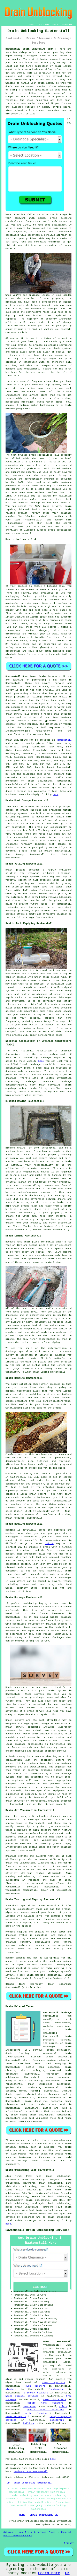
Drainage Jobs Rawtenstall (30, 2471)
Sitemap (8, 2532)
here (55, 794)
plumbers (11, 2389)
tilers (63, 2406)
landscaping (56, 2389)
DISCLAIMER (67, 24)
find (18, 2176)
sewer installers (54, 2399)
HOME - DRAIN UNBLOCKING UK (38, 2515)
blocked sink (55, 586)
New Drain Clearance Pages (37, 2532)
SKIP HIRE (29, 2406)
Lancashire (31, 2108)
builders (28, 2423)
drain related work (52, 2104)
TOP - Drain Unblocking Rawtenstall (29, 2483)
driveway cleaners (36, 2393)
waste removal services (22, 2396)
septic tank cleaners (45, 2403)
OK (67, 2573)
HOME (31, 24)
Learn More (49, 2573)
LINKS (39, 24)
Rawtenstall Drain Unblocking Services (37, 2230)
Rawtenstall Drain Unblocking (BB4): (31, 49)
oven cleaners (35, 2386)
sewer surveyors (16, 2416)
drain (53, 218)
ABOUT (47, 24)
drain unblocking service (41, 600)
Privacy (69, 2543)
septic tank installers (45, 2410)
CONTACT (56, 24)
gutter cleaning (36, 2413)
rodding (49, 1543)
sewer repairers (53, 2382)
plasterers (57, 2420)
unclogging (64, 603)
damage (67, 322)
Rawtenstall (64, 740)
